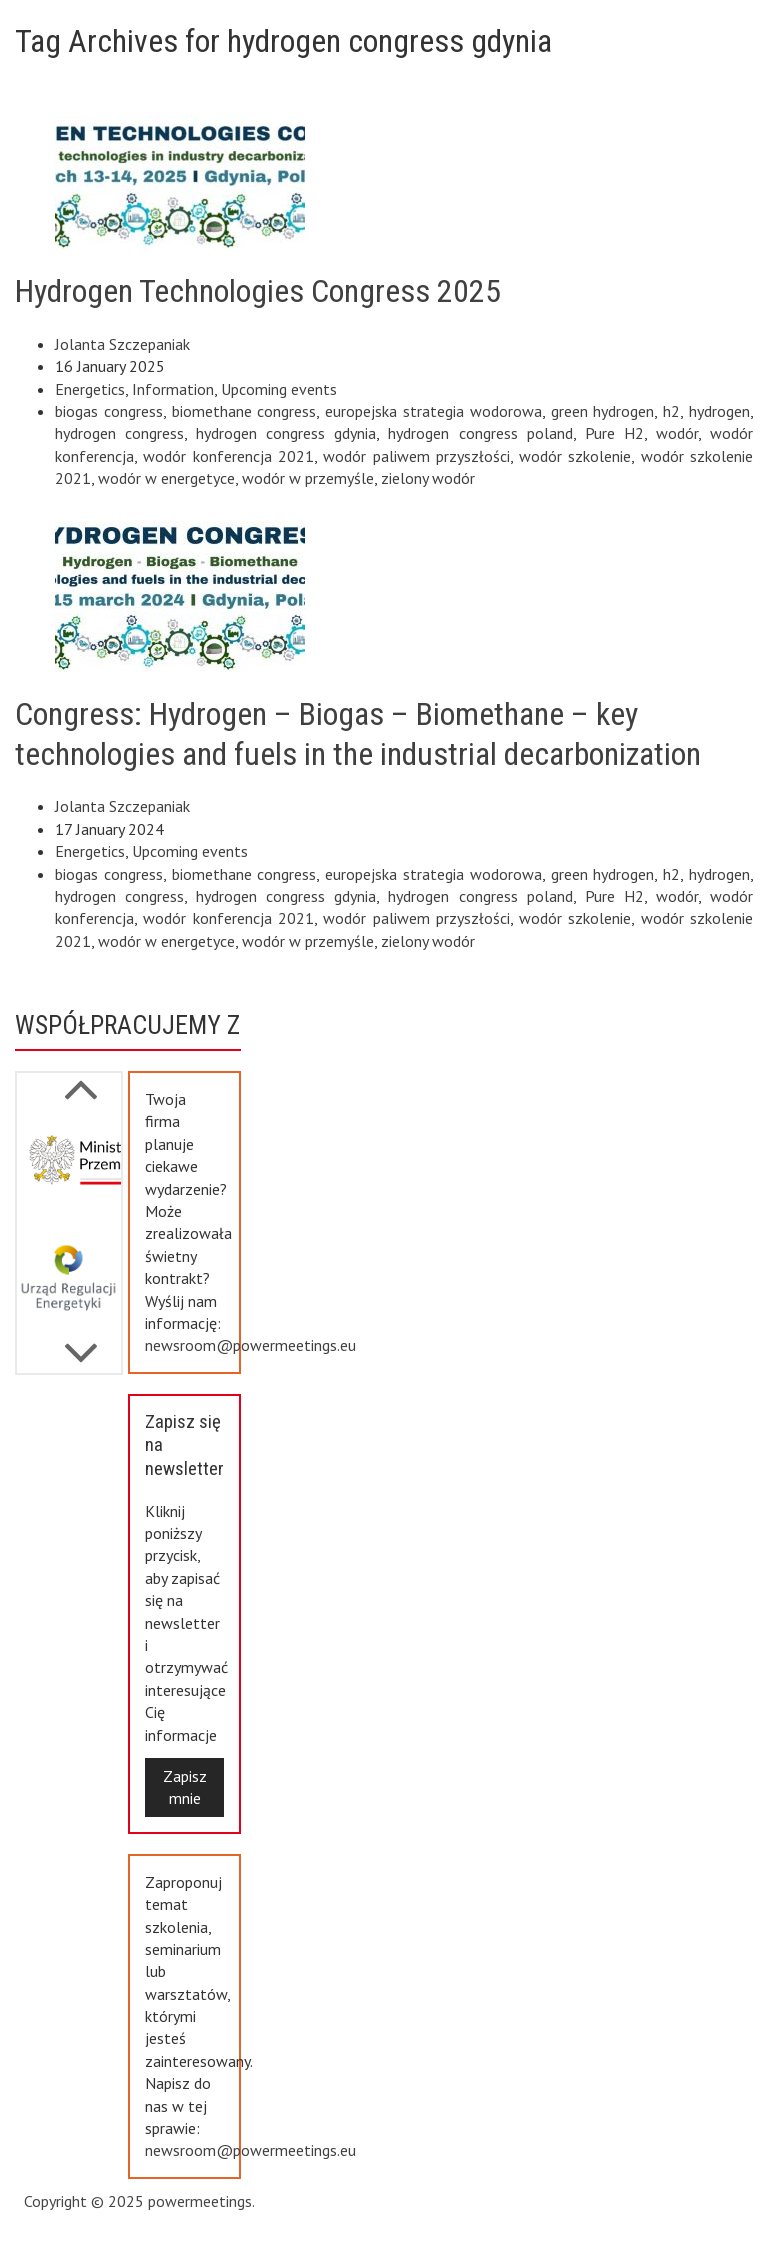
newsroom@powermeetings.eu (250, 1345)
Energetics (90, 389)
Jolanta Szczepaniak (122, 344)
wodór (677, 433)
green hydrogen (603, 411)
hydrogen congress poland (480, 433)
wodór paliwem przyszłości (416, 456)
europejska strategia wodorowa (433, 411)
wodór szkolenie (575, 456)
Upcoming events (279, 389)
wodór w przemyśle (308, 478)
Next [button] (81, 1079)
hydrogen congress (119, 433)
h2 (671, 411)
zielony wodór (428, 478)
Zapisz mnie (185, 1787)
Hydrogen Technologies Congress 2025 (258, 291)
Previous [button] (81, 1343)
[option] (69, 1168)
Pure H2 (614, 433)
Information (173, 389)
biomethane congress (244, 411)
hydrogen (719, 411)
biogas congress (109, 411)
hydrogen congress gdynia (286, 433)
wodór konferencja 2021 (228, 456)
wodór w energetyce (166, 478)
